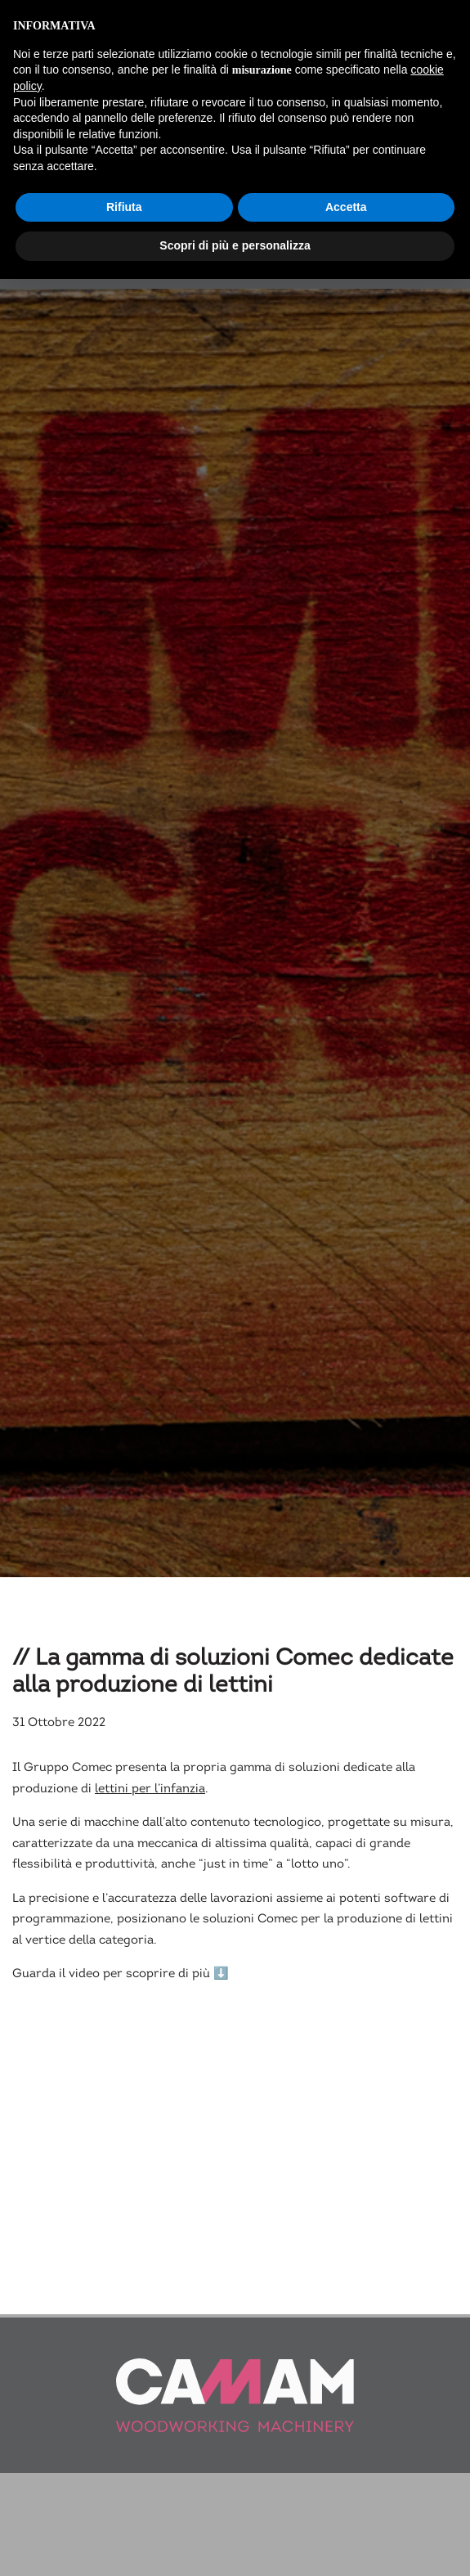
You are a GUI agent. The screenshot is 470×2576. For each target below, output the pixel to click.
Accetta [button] (346, 207)
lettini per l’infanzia (150, 1806)
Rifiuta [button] (124, 207)
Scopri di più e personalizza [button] (234, 245)
